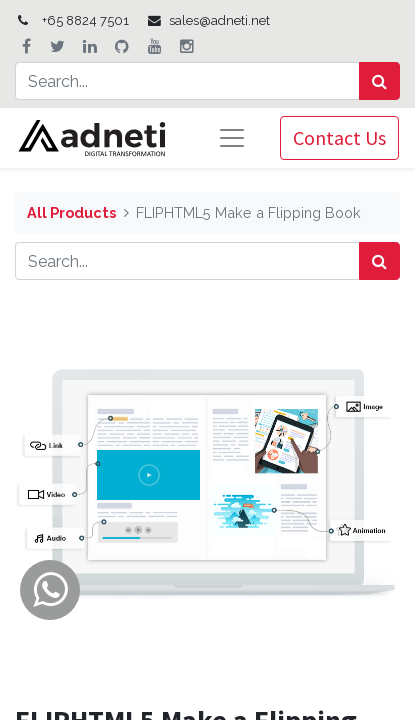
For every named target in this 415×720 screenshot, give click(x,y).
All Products (71, 212)
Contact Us (339, 137)
